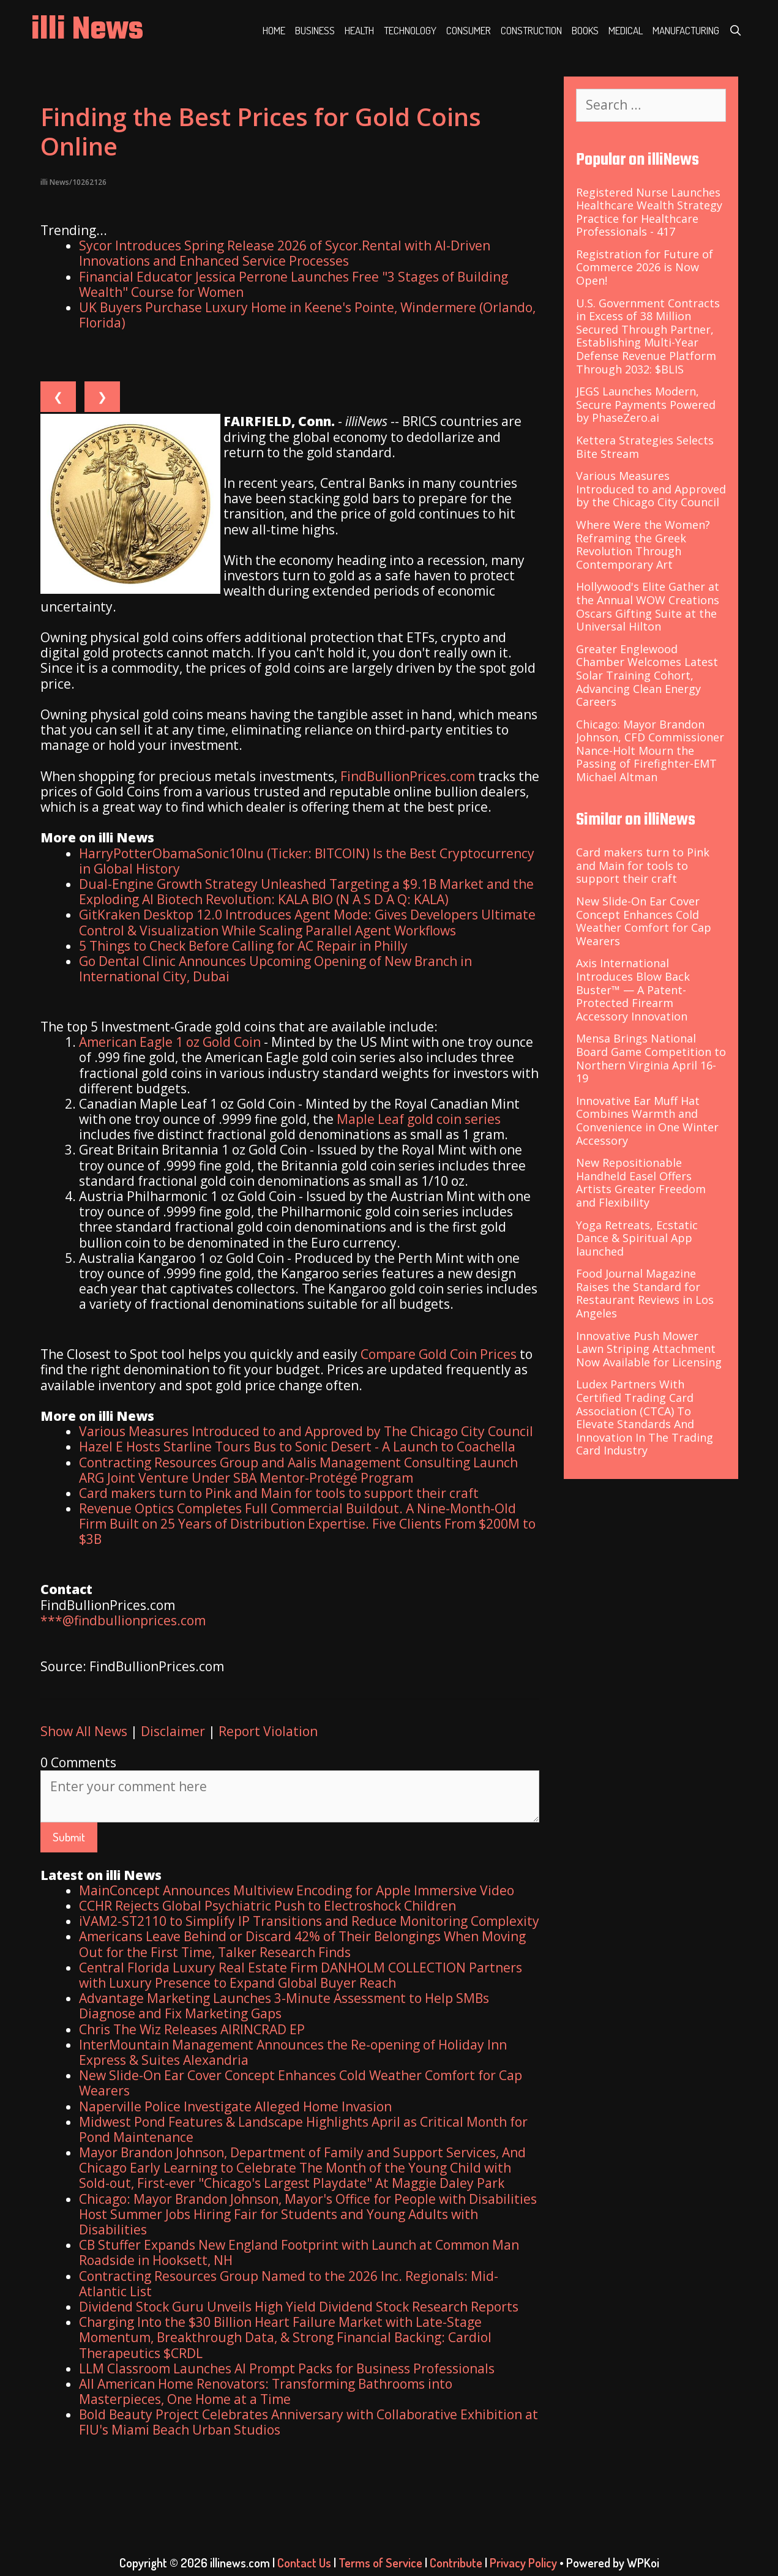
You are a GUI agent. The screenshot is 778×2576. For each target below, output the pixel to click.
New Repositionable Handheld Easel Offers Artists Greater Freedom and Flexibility (641, 1182)
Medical (625, 30)
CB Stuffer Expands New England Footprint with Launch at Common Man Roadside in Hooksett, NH (299, 2252)
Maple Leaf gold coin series (419, 1119)
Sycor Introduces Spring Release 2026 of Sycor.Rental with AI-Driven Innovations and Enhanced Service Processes (284, 253)
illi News (87, 30)
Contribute (456, 2562)
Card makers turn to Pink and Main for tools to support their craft (279, 1493)
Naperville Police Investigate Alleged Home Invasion (235, 2106)
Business (315, 30)
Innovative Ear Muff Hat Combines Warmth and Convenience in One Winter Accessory (647, 1120)
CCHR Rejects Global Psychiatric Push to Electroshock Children (267, 1905)
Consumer (468, 30)
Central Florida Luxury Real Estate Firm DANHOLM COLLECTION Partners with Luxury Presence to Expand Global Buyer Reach (300, 1975)
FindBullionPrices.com (407, 776)
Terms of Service (380, 2562)
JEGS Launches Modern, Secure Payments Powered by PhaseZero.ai (646, 404)
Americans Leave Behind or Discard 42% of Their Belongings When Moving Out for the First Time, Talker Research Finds (302, 1944)
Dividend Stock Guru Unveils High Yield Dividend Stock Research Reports (298, 2306)
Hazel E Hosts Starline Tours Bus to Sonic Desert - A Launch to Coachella (297, 1446)
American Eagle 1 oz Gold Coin (170, 1041)
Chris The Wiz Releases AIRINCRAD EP (192, 2029)
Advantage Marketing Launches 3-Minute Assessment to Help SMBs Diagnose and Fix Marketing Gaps (284, 2006)
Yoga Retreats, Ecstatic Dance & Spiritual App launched (637, 1238)
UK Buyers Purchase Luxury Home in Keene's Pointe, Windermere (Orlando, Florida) (307, 315)
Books (585, 30)
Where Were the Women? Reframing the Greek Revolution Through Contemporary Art (643, 544)
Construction (531, 30)
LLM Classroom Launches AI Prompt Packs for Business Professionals (287, 2368)
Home (274, 30)
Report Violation (268, 1731)
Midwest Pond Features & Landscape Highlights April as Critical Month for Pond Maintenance (303, 2129)
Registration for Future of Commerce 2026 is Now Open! (644, 267)
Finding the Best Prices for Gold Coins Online (260, 131)
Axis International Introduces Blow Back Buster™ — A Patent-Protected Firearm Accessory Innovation (633, 989)
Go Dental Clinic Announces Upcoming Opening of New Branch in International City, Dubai (275, 969)
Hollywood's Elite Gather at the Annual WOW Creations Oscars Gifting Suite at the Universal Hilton (647, 606)
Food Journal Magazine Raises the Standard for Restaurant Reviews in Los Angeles (645, 1293)
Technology (410, 30)
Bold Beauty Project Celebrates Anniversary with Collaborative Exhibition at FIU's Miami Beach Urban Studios (308, 2422)
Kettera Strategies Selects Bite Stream (645, 447)
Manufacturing (686, 30)
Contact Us (304, 2562)
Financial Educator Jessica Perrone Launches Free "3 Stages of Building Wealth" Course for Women (293, 284)
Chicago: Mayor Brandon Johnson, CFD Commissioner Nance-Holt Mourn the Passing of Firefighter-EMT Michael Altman (650, 750)
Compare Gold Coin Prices (439, 1354)
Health (359, 30)
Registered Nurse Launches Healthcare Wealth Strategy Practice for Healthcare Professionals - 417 (649, 212)
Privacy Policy (523, 2562)
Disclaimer (173, 1731)
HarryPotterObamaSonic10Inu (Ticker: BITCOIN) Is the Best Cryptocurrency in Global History (306, 861)
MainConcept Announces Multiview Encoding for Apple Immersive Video (296, 1890)
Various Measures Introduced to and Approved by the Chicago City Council (651, 488)
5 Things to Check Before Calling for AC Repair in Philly (243, 945)
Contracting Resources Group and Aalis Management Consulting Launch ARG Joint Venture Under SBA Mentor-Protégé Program (298, 1470)
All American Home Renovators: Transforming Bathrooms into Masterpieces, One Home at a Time (265, 2391)
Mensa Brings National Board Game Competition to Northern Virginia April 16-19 (651, 1058)
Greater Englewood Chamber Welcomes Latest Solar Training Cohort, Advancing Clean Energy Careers (647, 675)
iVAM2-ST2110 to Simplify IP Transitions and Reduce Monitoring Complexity (309, 1921)
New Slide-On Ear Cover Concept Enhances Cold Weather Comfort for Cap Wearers (300, 2083)
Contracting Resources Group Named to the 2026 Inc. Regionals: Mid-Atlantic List (288, 2283)
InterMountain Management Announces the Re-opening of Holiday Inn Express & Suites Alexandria (293, 2052)
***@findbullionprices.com (123, 1620)
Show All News (83, 1731)
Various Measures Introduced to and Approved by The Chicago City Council (306, 1431)
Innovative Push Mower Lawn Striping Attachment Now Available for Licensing (649, 1348)
